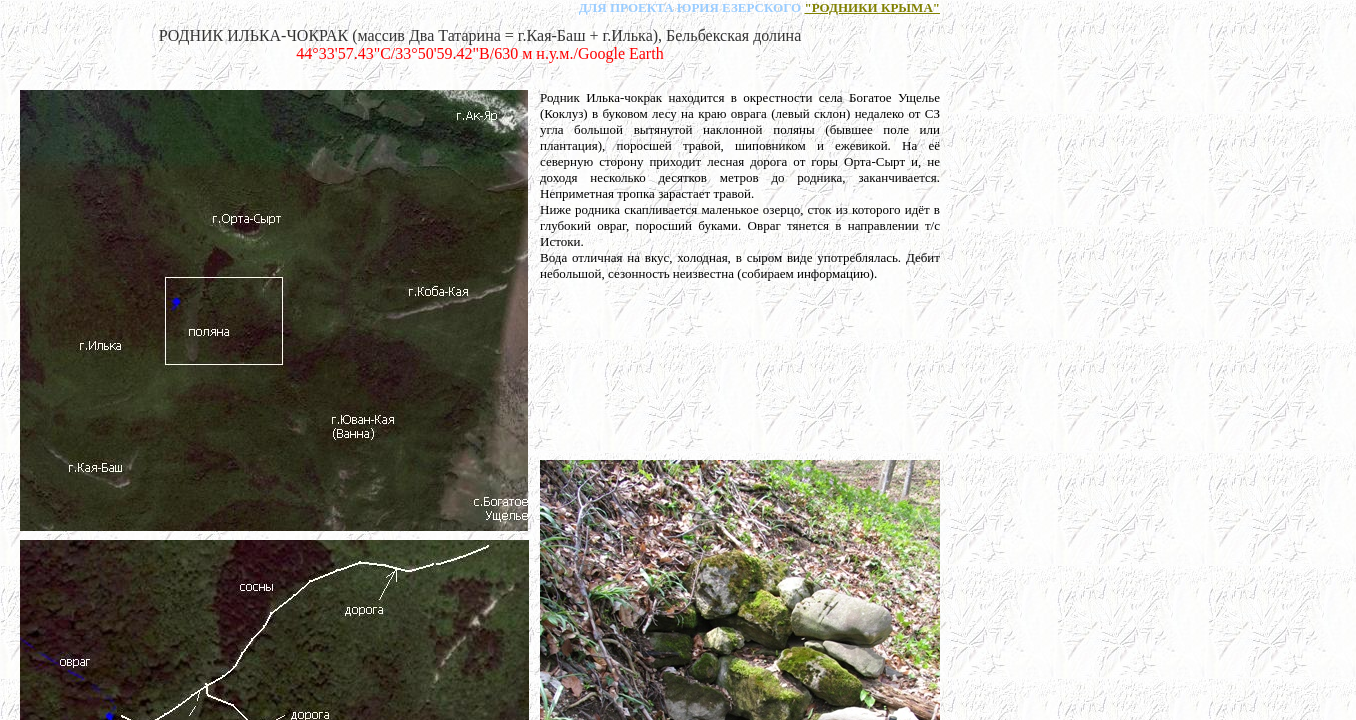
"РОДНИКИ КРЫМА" (872, 7)
